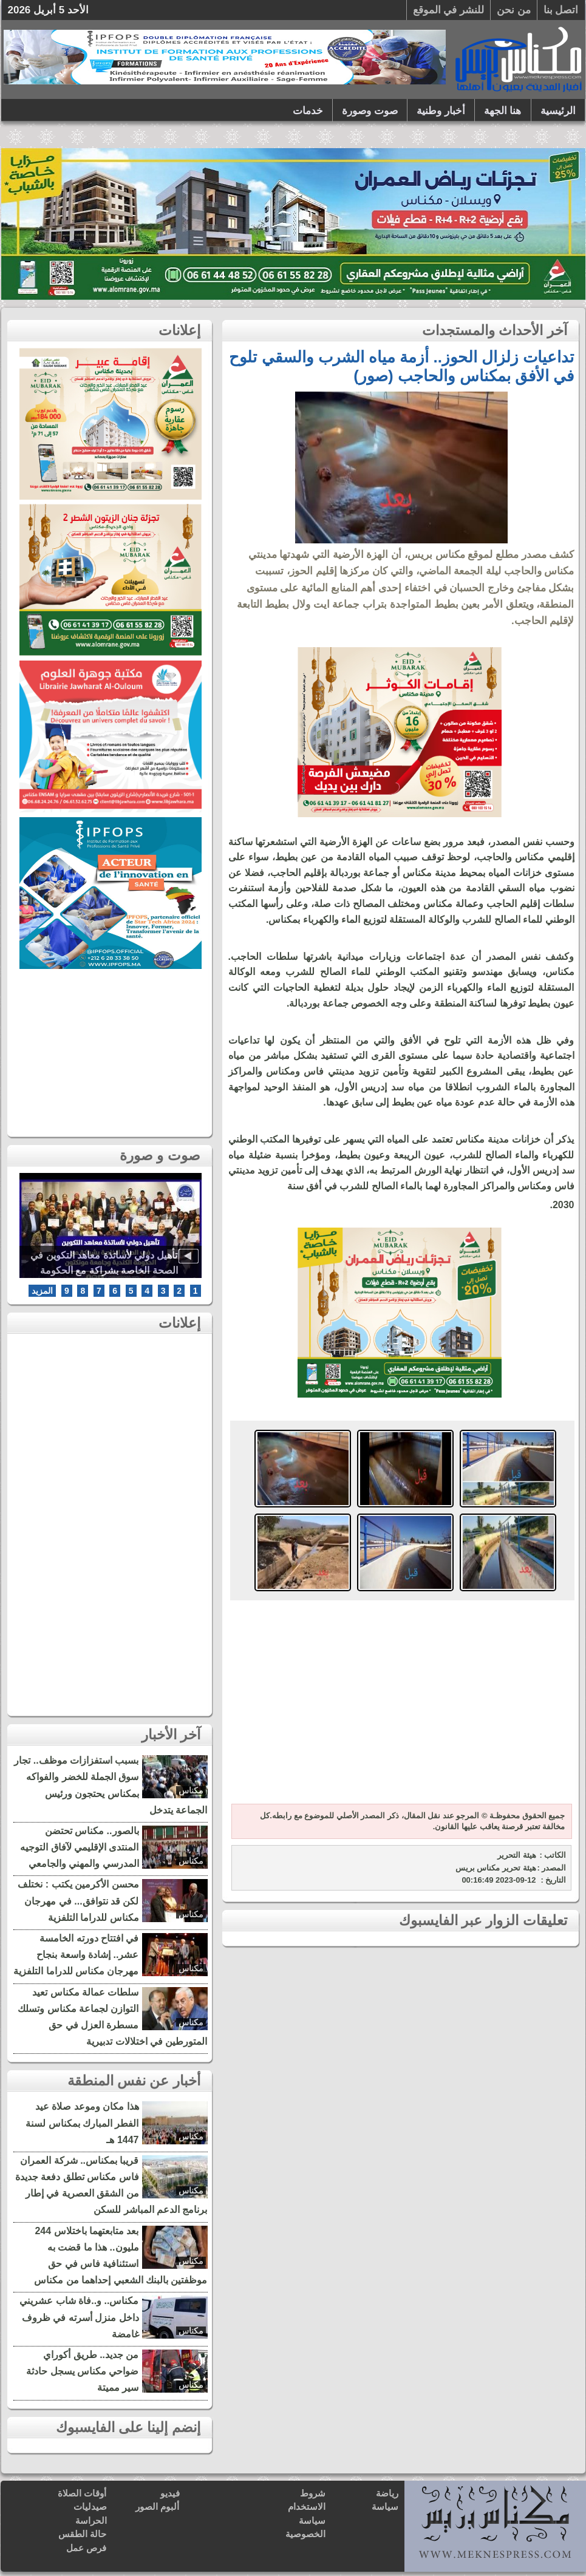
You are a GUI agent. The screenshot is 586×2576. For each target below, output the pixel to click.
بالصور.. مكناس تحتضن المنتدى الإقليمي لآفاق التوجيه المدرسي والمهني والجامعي (79, 1847)
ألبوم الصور (157, 2506)
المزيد (42, 1291)
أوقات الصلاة (82, 2493)
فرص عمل (86, 2548)
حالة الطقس (82, 2534)
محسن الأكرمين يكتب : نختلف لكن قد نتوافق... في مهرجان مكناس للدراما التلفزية (78, 1900)
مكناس (191, 1790)
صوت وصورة (370, 111)
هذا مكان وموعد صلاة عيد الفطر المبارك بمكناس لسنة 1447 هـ (82, 2122)
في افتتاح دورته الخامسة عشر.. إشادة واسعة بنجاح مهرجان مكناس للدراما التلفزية (75, 1954)
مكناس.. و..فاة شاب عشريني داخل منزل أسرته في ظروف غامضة (78, 2317)
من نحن (514, 10)
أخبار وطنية (441, 111)
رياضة (387, 2493)
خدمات (308, 111)
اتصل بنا (561, 10)
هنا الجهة (503, 111)
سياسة (385, 2506)
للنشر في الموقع (448, 10)
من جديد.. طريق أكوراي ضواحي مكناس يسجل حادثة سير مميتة (82, 2371)
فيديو (170, 2493)
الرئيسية (558, 111)
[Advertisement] (400, 1704)
